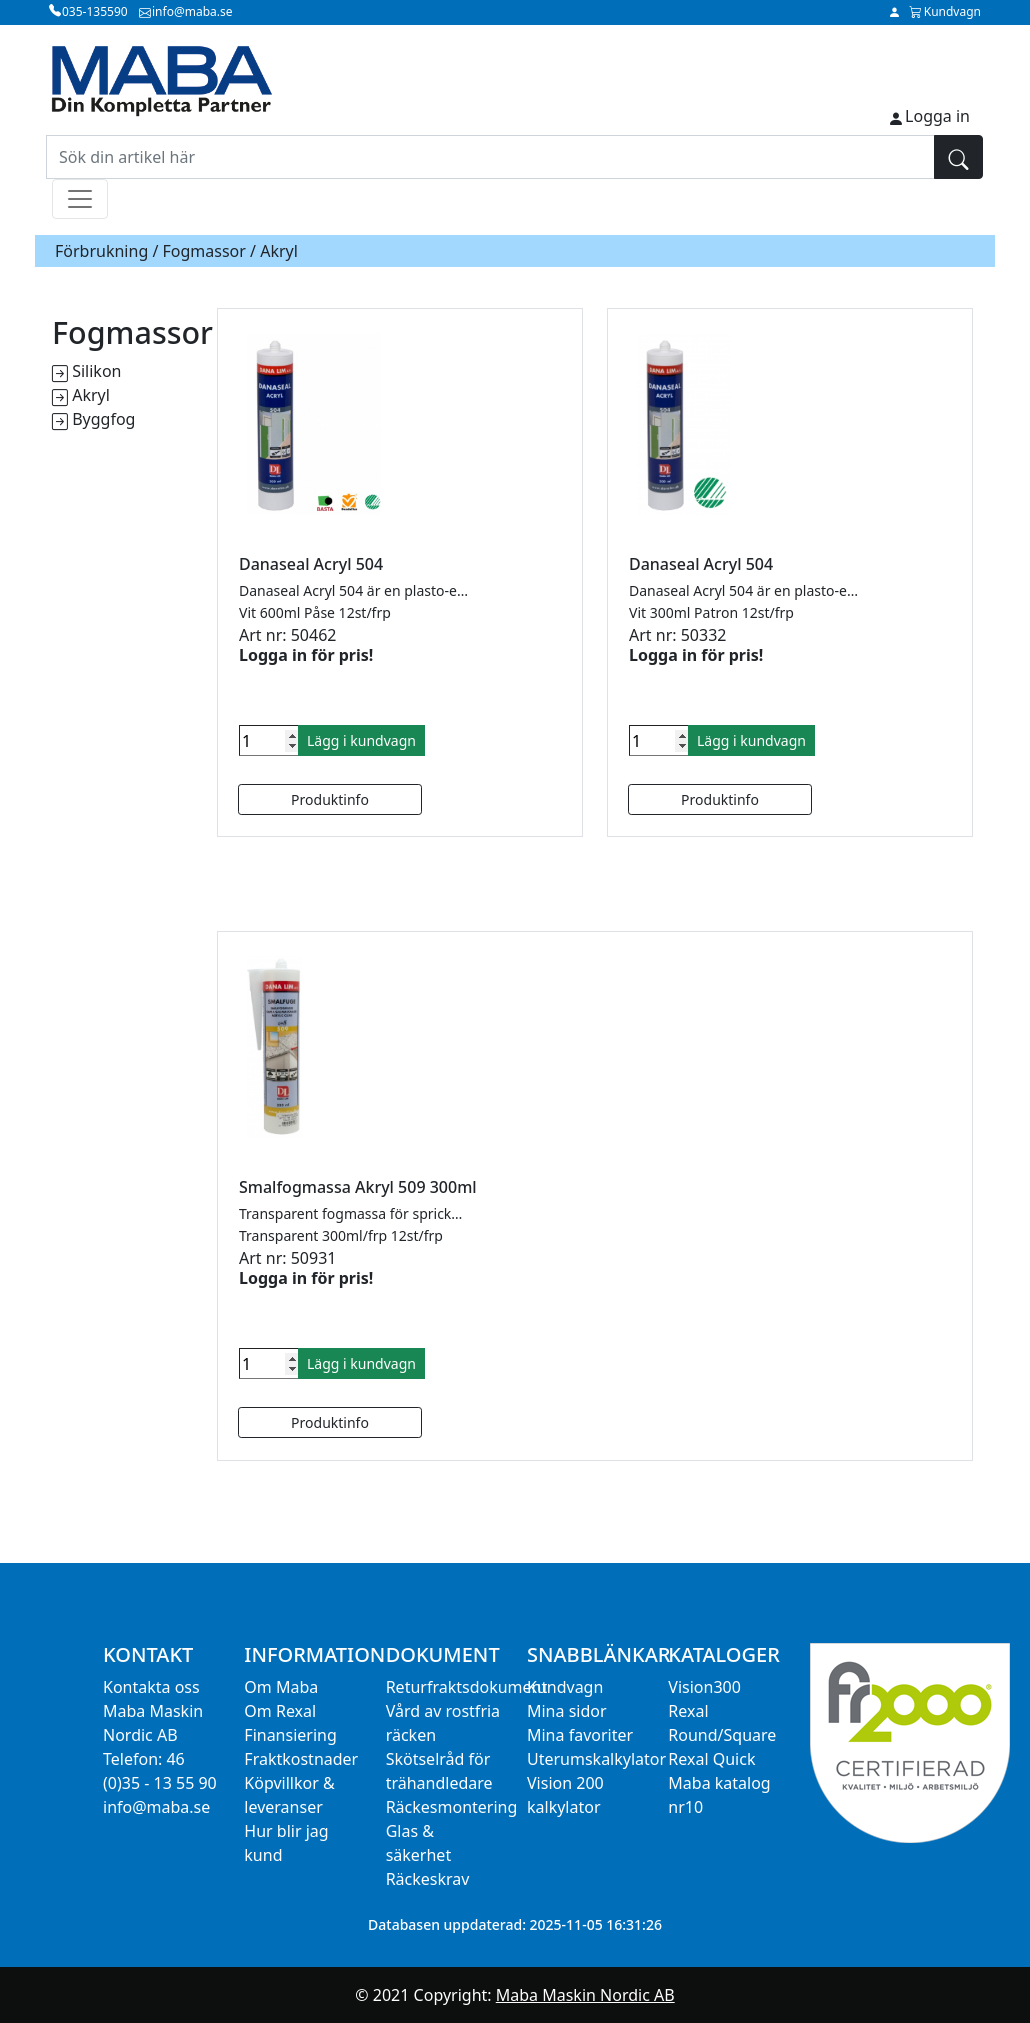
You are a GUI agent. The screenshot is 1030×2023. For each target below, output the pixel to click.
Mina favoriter (580, 1735)
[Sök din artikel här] (490, 157)
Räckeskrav (428, 1879)
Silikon (96, 371)
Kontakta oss (151, 1687)
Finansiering (290, 1735)
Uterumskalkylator (596, 1759)
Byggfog (103, 419)
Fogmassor (204, 251)
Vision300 (704, 1687)
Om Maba (281, 1687)
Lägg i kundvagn (361, 740)
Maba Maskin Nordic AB (585, 1995)
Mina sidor (567, 1711)
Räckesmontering (452, 1807)
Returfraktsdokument (467, 1687)
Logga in (937, 116)
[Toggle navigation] (80, 199)
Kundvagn (565, 1687)
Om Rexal (280, 1711)
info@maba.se (156, 1807)
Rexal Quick (711, 1759)
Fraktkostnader (301, 1759)
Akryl (91, 395)
